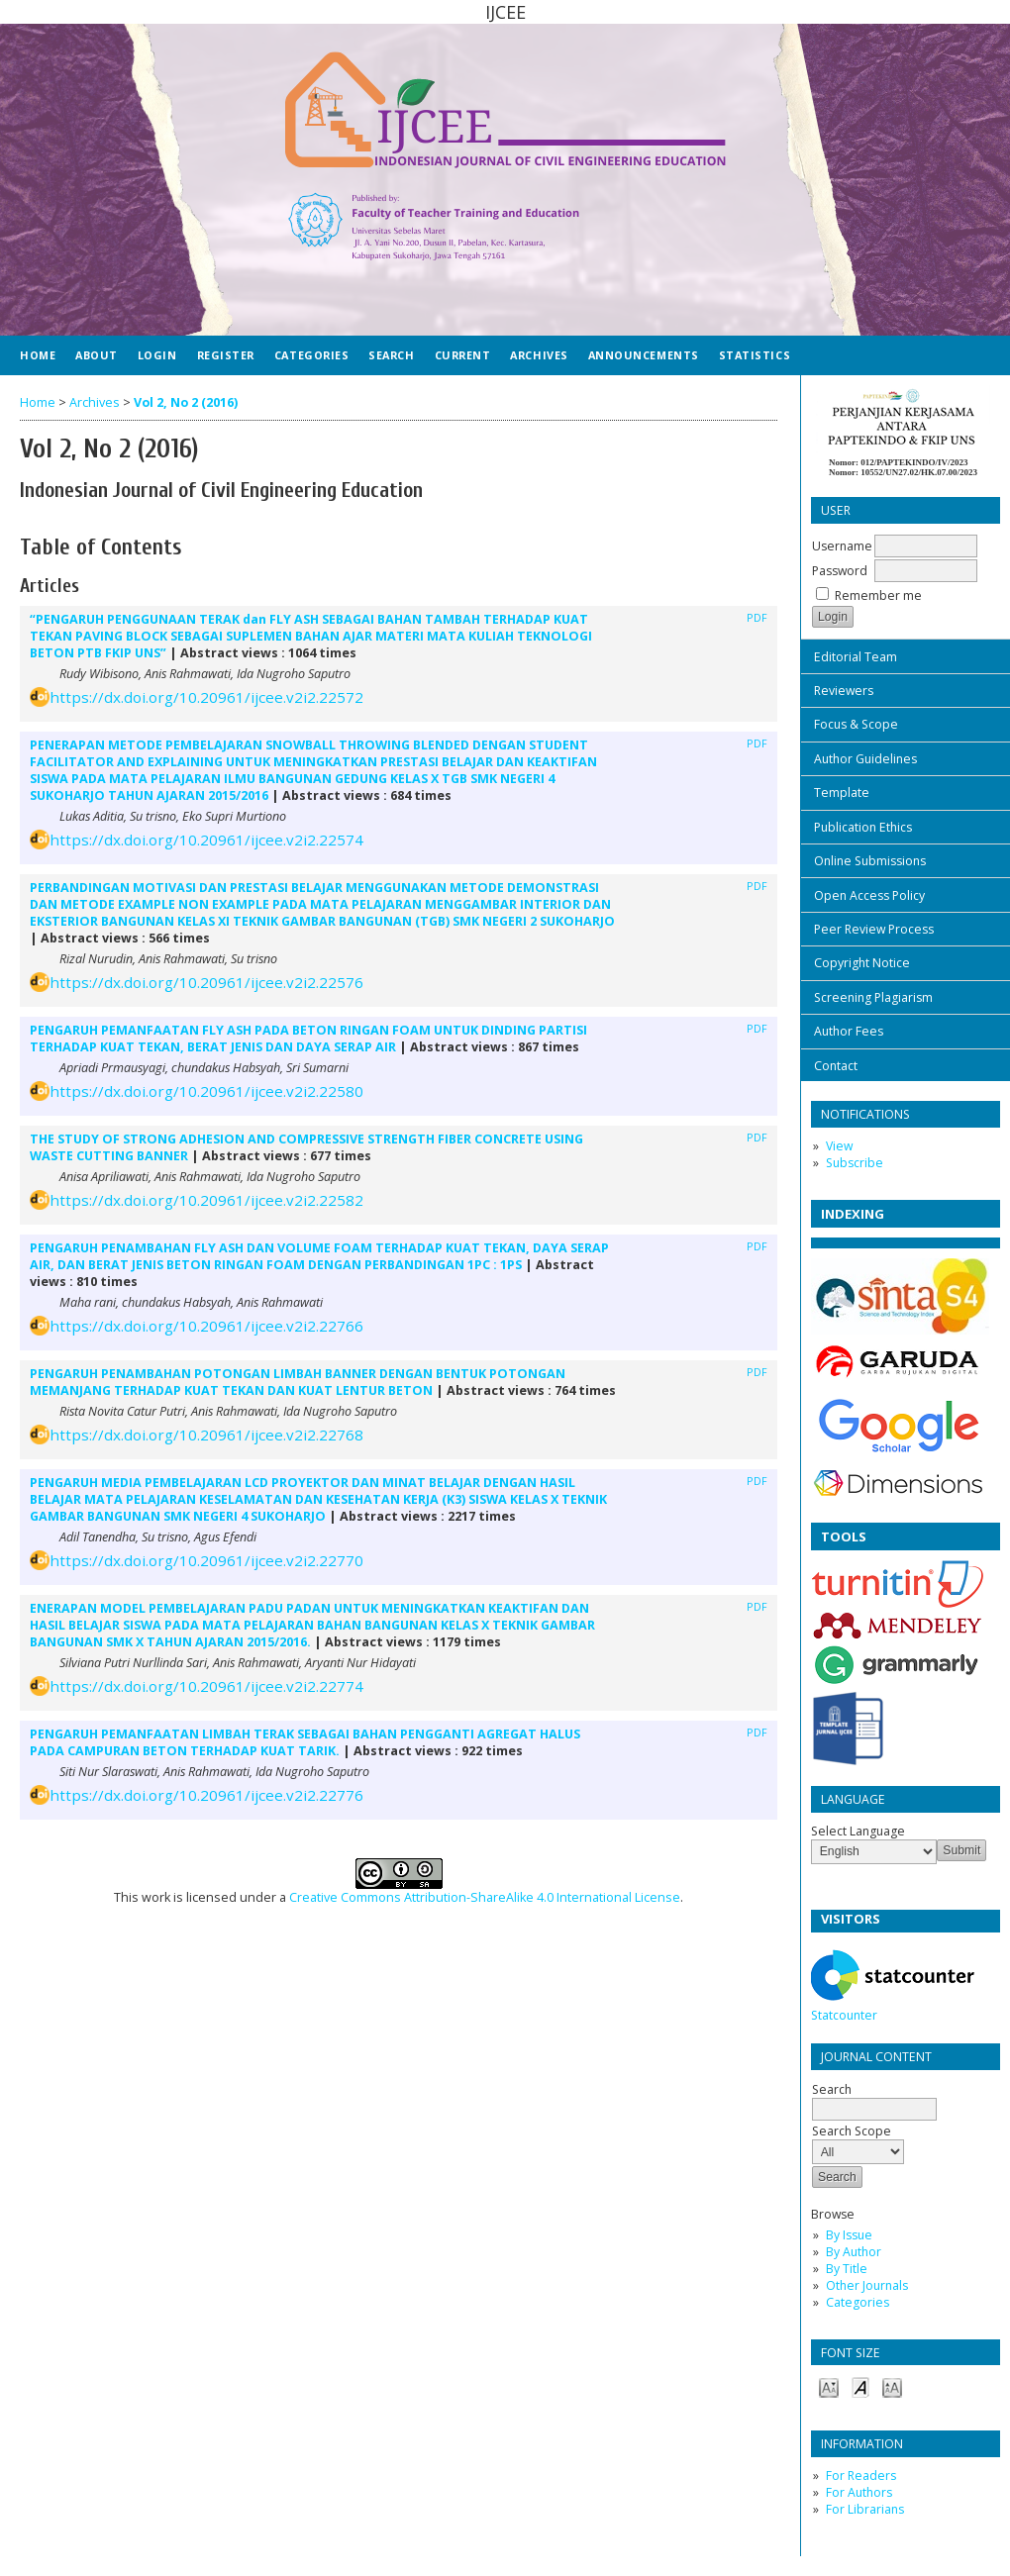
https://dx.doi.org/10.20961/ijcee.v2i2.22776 (206, 1795)
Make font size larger (892, 2386)
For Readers (861, 2475)
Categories (857, 2302)
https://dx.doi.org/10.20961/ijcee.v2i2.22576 (206, 982)
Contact (836, 1065)
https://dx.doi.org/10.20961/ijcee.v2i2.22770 (206, 1560)
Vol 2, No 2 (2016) (186, 402)
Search (874, 2099)
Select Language (858, 1831)
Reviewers (843, 690)
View (839, 1146)
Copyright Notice (862, 962)
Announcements (643, 354)
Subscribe (854, 1162)
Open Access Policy (869, 895)
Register (225, 354)
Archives (538, 354)
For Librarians (865, 2509)
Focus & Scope (856, 724)
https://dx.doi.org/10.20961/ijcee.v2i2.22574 (206, 839)
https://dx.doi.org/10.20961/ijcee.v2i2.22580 (206, 1091)
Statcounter (844, 2015)
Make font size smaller (829, 2386)
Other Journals (867, 2285)
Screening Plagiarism (873, 997)
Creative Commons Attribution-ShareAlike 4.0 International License (484, 1897)
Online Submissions (870, 860)
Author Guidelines (865, 758)
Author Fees (848, 1031)
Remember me (878, 595)
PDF (757, 618)
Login (157, 354)
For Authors (859, 2492)
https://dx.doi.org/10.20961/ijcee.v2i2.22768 (206, 1434)
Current (463, 354)
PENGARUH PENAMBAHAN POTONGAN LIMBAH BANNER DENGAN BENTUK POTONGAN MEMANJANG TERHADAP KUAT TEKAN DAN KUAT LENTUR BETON (297, 1382)
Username (842, 546)
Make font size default (860, 2386)
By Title (846, 2268)
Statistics (754, 354)
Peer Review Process (874, 929)
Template (841, 792)
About (96, 354)
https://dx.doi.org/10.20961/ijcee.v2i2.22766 (206, 1326)
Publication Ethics (863, 827)
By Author (853, 2251)
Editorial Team (855, 656)
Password (839, 570)
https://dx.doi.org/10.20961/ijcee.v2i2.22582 (206, 1200)
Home (37, 354)
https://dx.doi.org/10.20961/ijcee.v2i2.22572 (206, 697)
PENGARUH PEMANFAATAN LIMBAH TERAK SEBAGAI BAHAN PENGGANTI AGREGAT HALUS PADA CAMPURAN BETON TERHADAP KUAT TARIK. (305, 1742)
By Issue (849, 2235)
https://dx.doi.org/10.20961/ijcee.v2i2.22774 (206, 1686)
